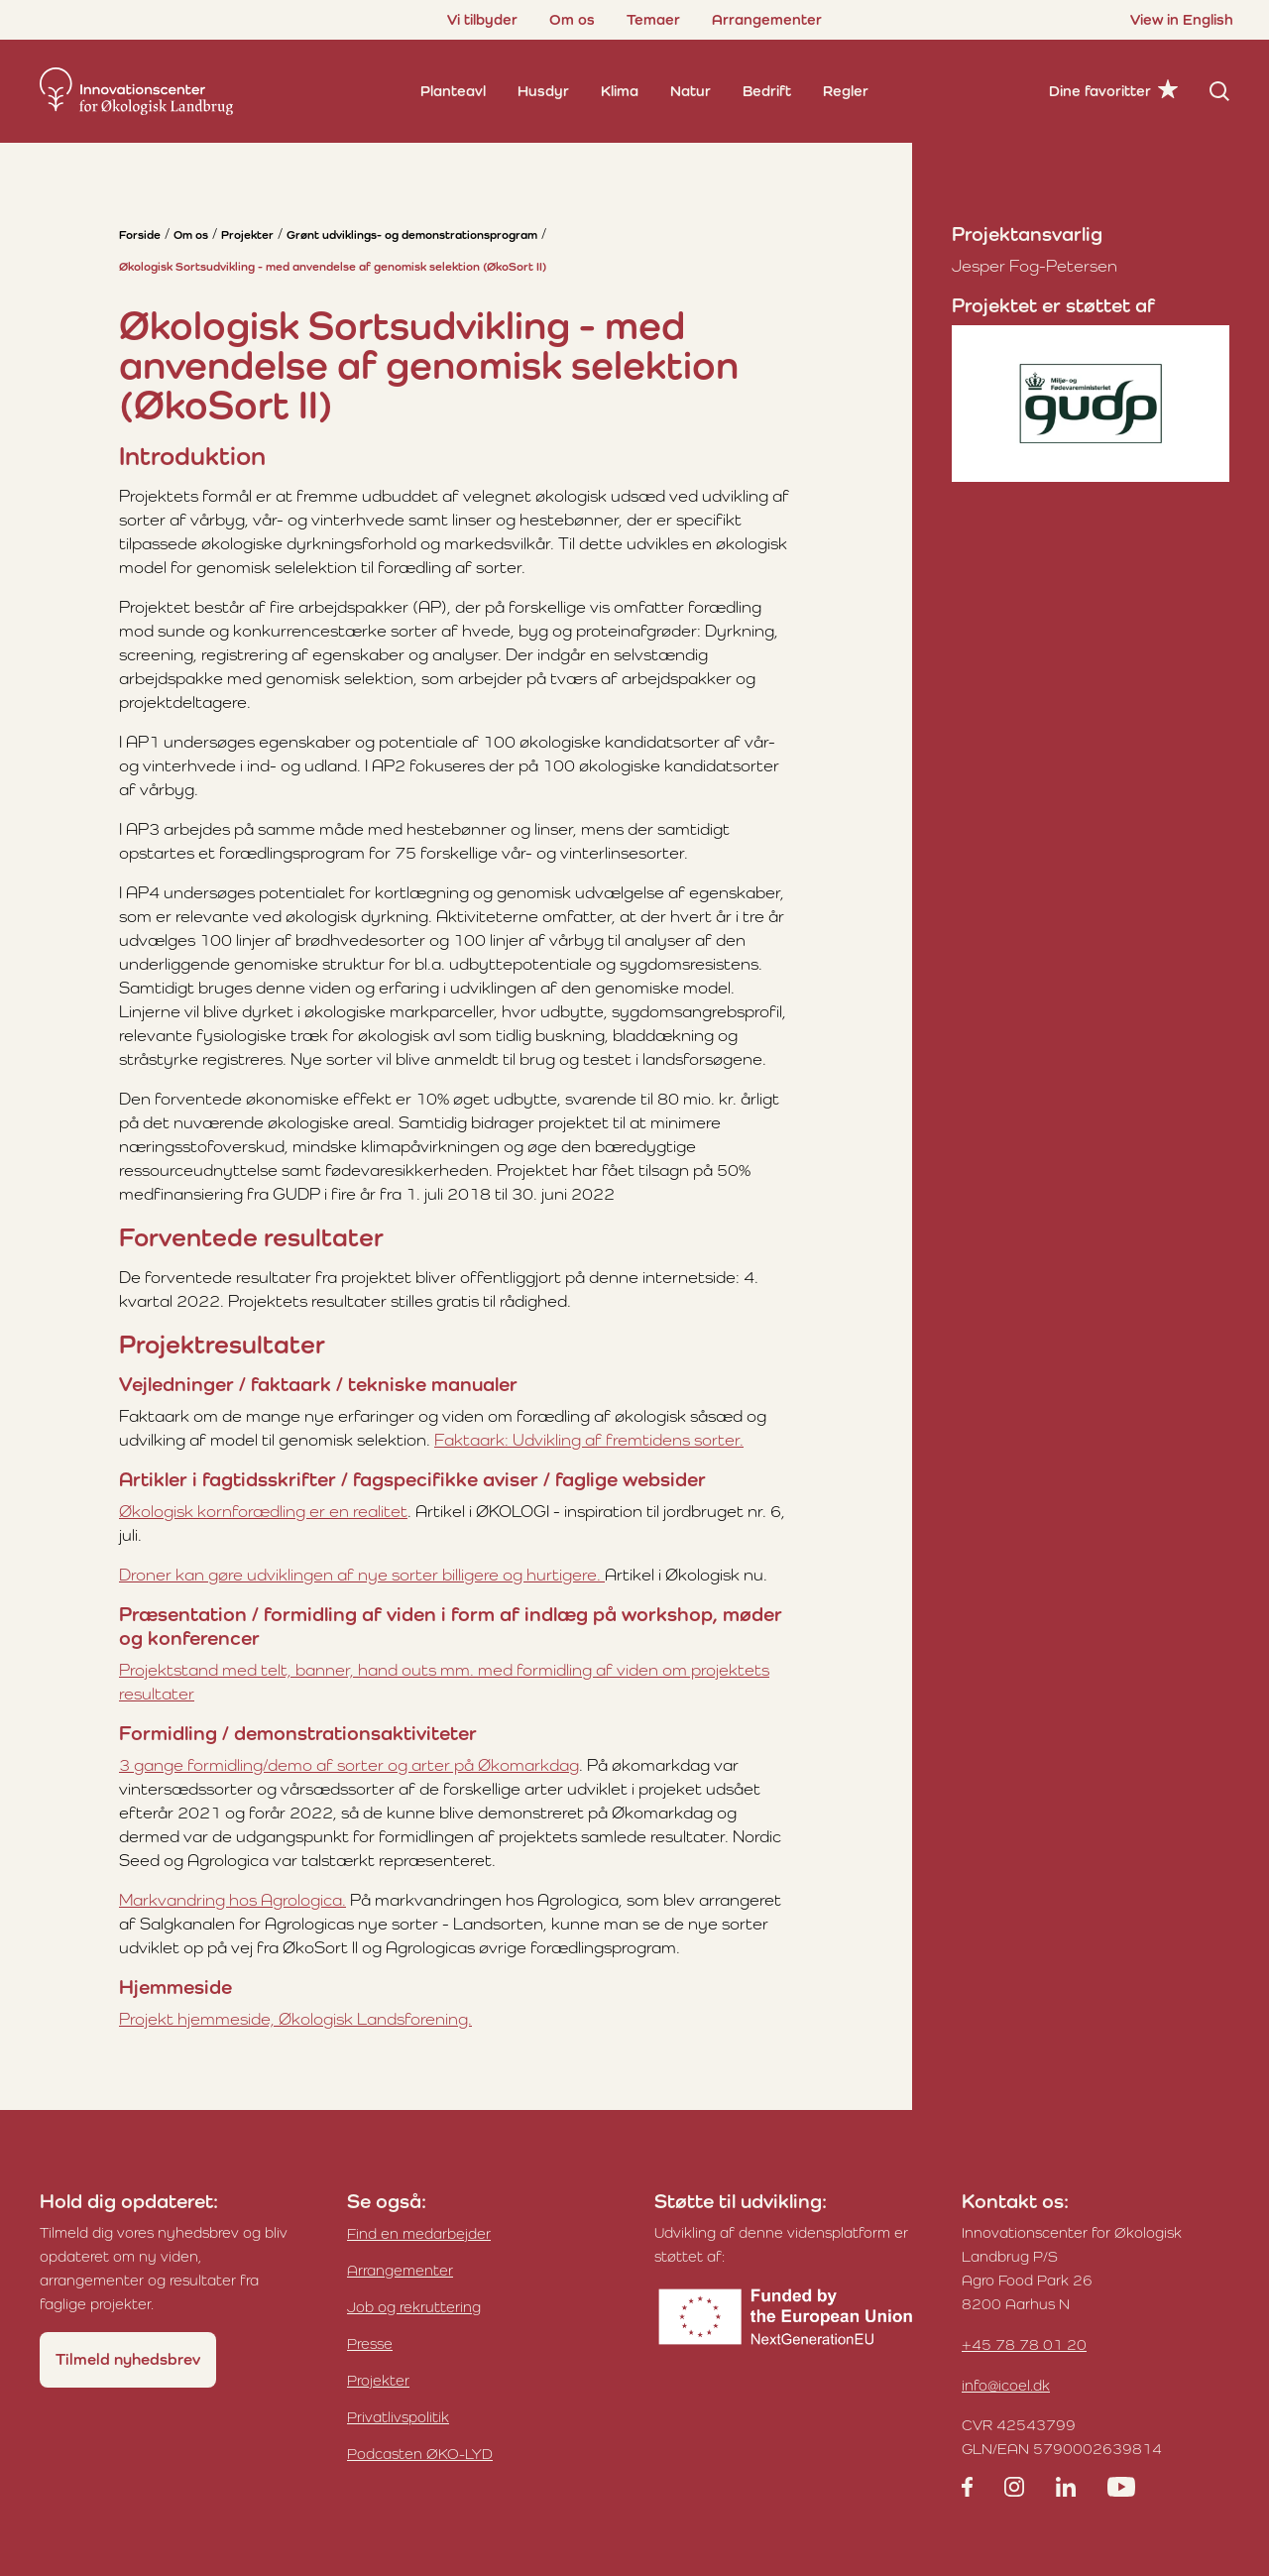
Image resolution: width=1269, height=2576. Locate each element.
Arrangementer (767, 19)
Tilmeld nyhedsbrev (128, 2359)
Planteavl (453, 90)
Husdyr (543, 90)
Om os (572, 19)
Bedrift (767, 90)
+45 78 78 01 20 (1024, 2344)
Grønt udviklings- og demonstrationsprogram (412, 235)
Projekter (247, 235)
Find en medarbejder (419, 2233)
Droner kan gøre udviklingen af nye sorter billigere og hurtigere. (362, 1574)
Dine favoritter (1100, 90)
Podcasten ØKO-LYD (420, 2453)
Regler (845, 90)
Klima (619, 90)
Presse (370, 2343)
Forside (140, 235)
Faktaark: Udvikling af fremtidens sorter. (589, 1440)
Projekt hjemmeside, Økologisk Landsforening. (295, 2019)
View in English (1181, 19)
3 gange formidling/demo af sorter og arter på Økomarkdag (349, 1765)
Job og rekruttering (414, 2306)
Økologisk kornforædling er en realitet (263, 1511)
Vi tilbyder (482, 19)
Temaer (653, 19)
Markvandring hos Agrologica (230, 1900)
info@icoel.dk (1006, 2385)
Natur (690, 90)
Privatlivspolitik (398, 2416)
